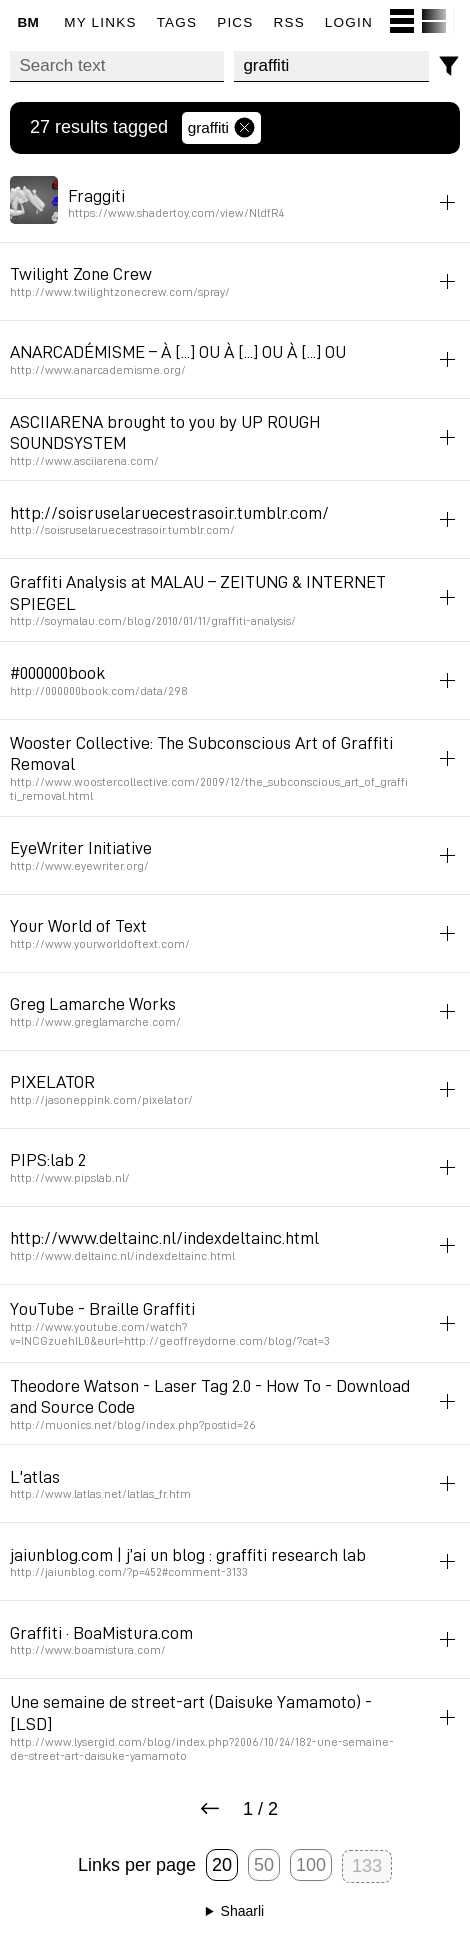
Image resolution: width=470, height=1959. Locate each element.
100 (311, 1865)
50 (264, 1865)
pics (235, 22)
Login (349, 22)
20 (222, 1865)
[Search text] (117, 66)
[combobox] (331, 66)
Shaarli (243, 1911)
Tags (177, 22)
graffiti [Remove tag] (221, 128)
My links (100, 22)
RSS (289, 22)
